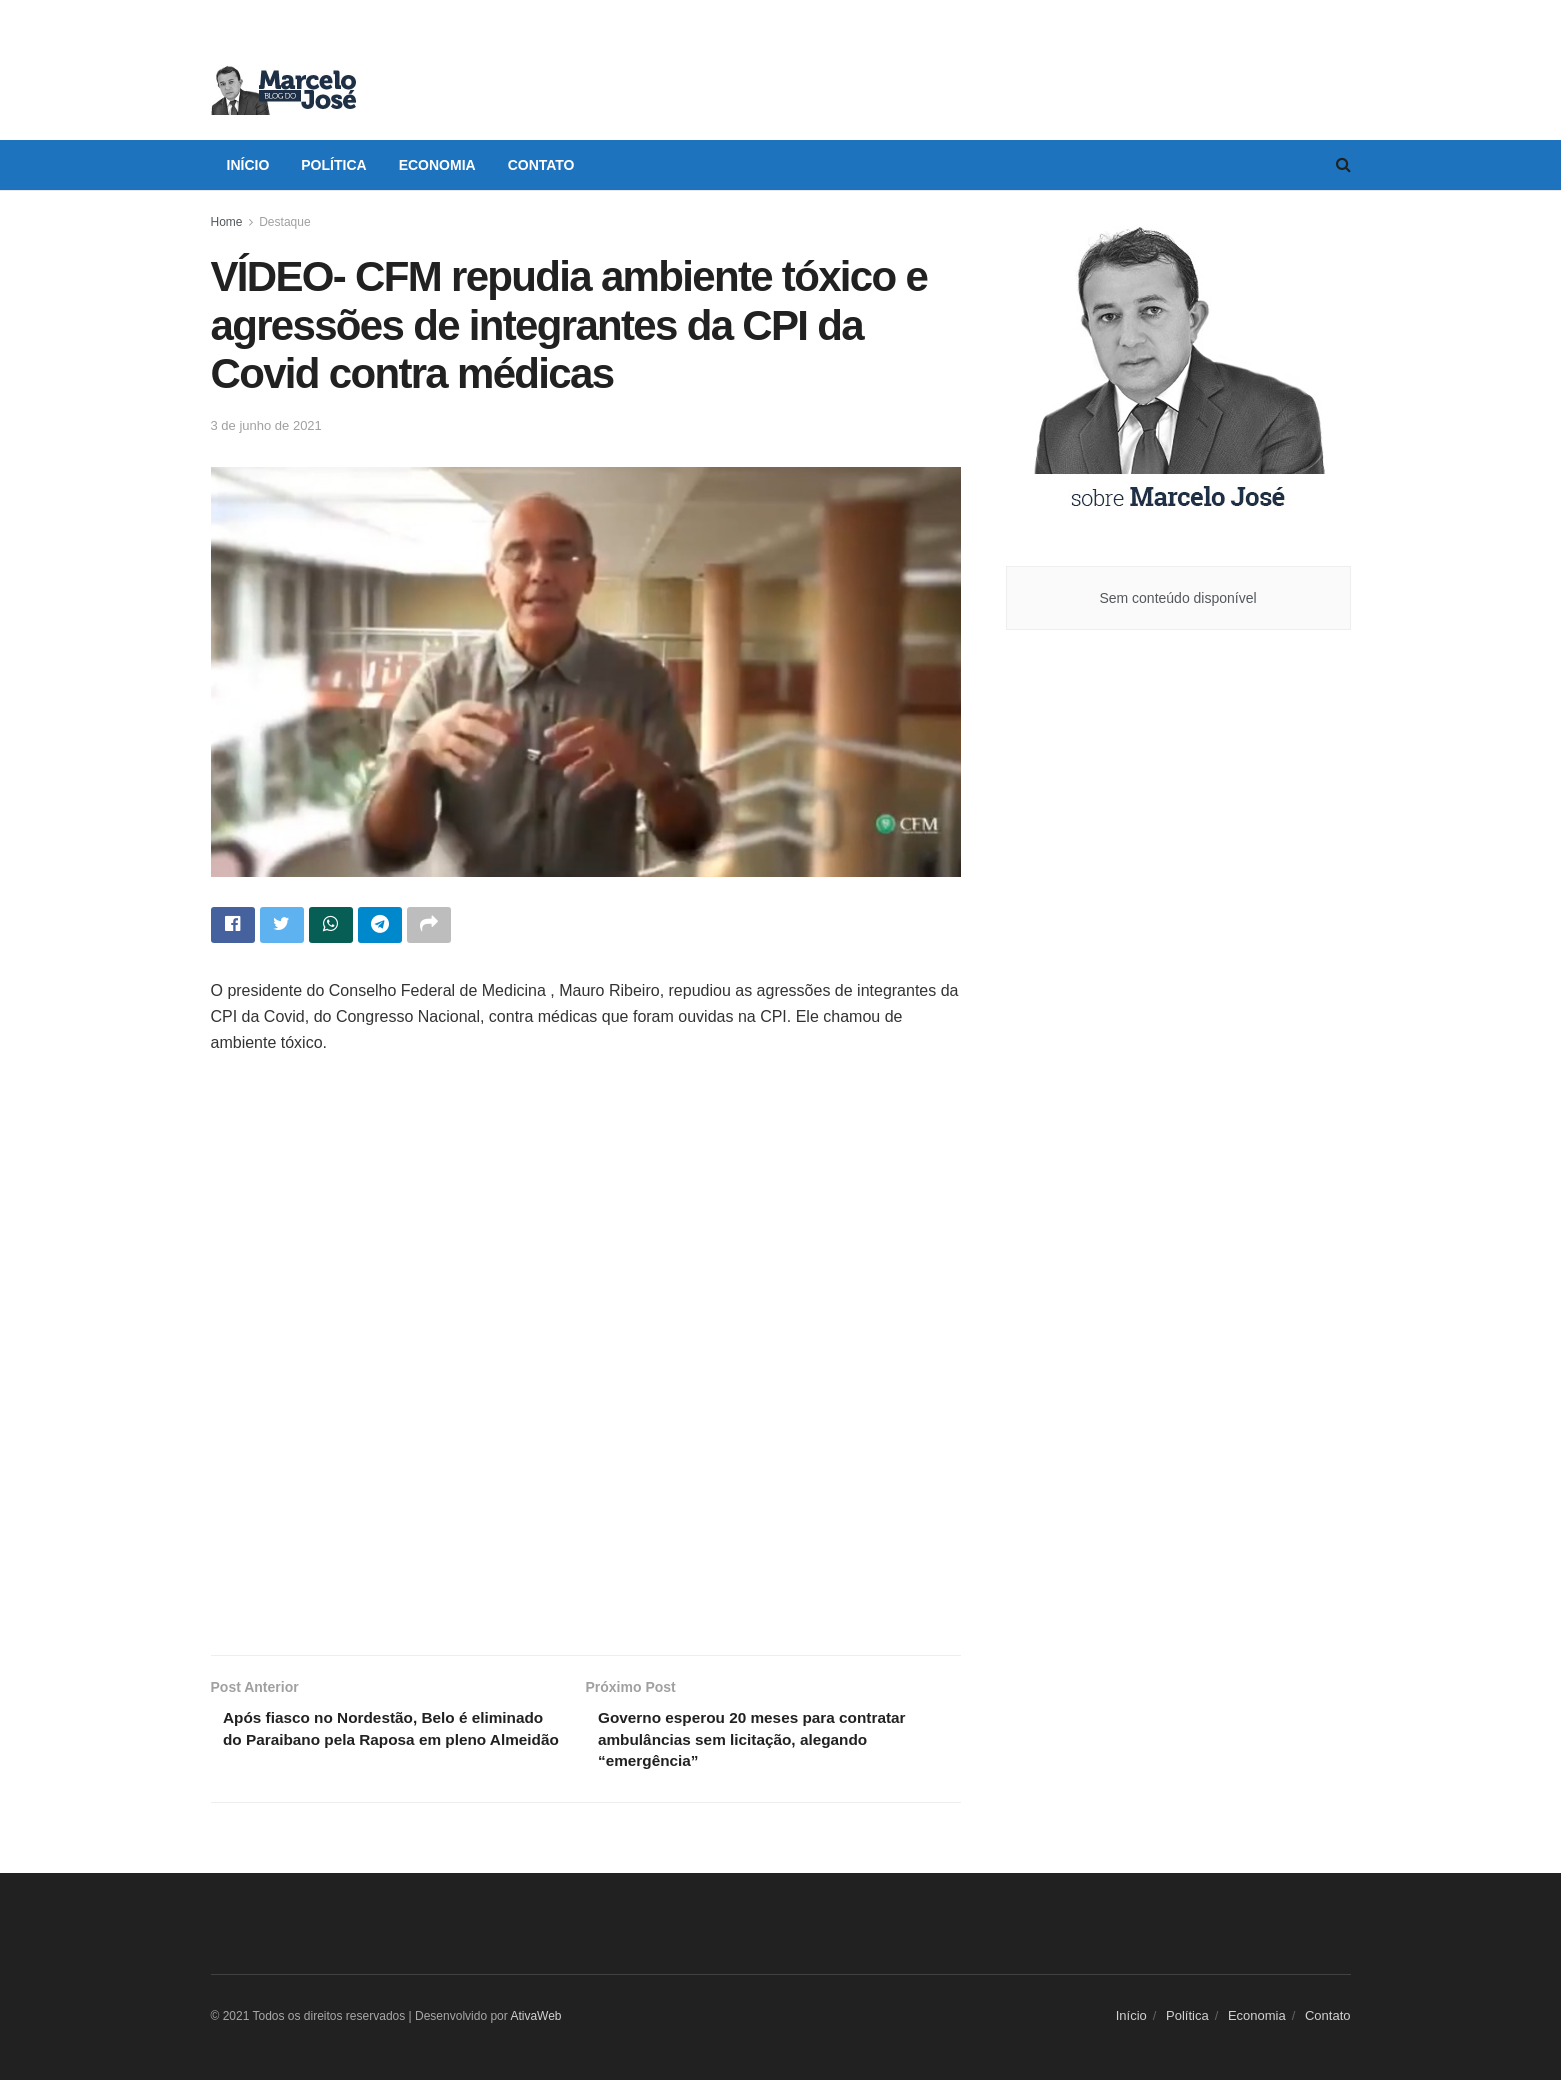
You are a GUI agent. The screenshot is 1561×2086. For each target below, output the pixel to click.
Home (227, 222)
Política (333, 165)
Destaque (284, 222)
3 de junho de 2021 (266, 425)
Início (248, 165)
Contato (541, 165)
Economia (437, 165)
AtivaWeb (535, 2022)
